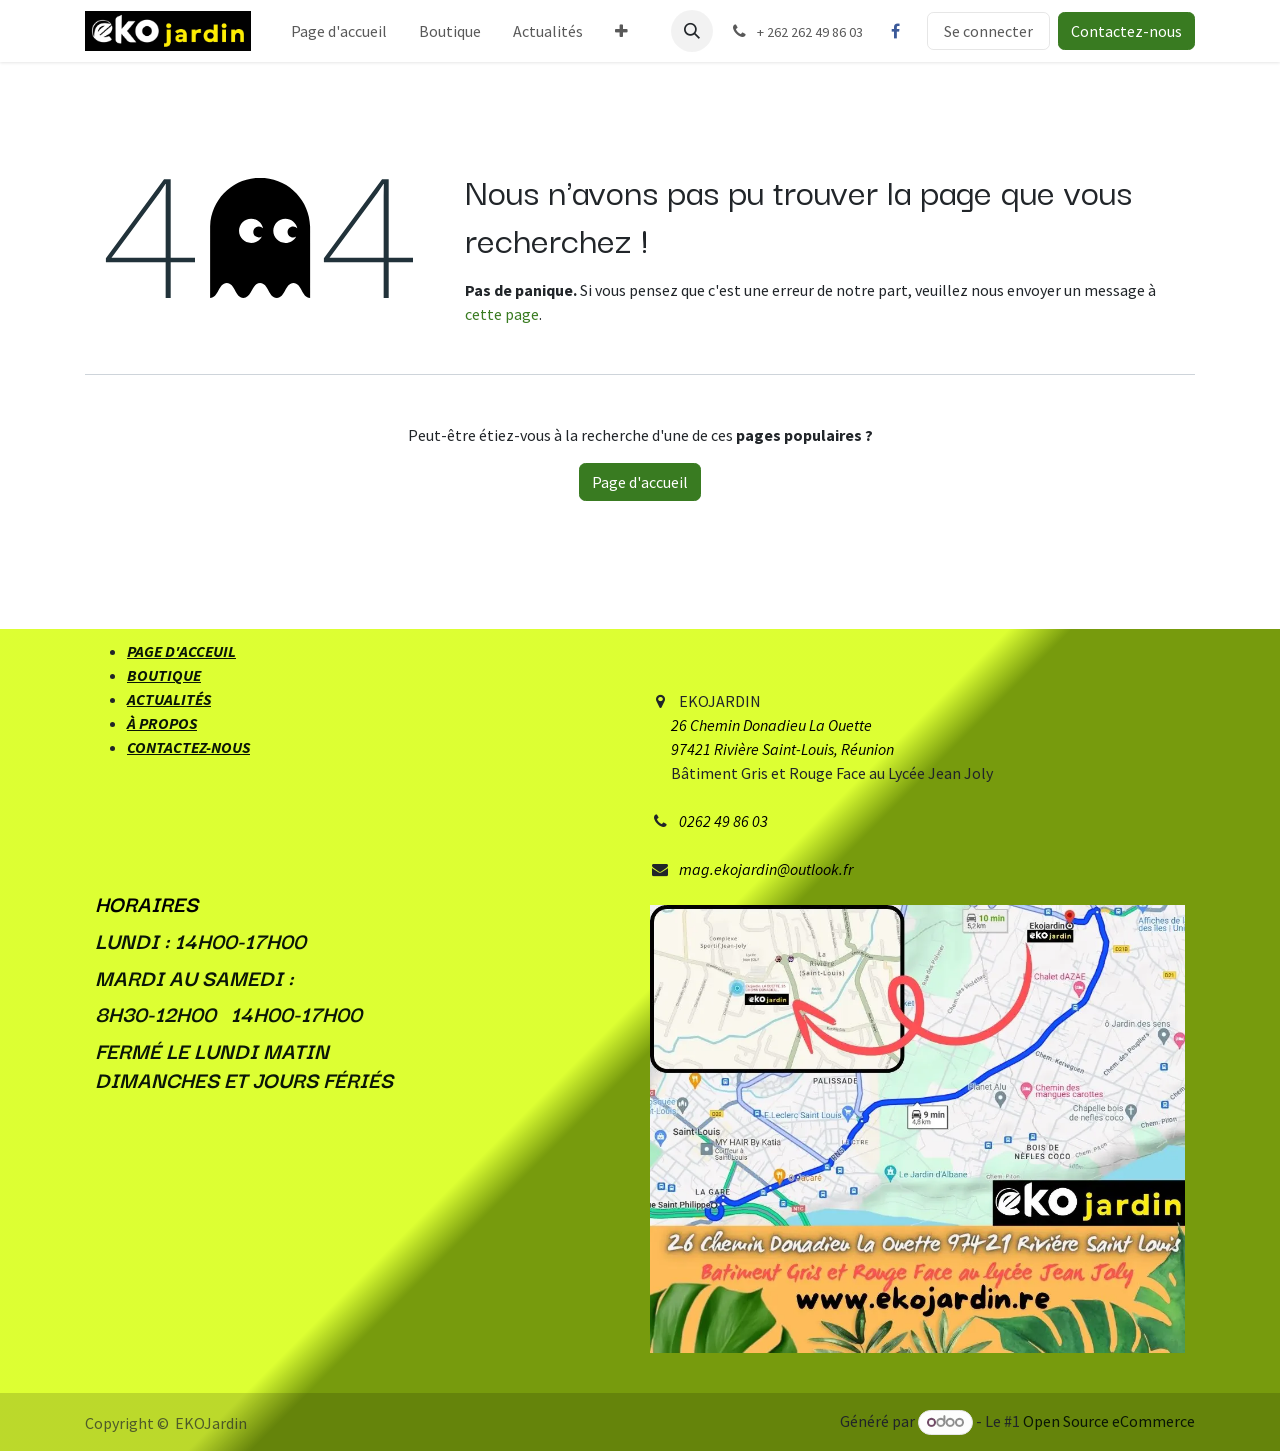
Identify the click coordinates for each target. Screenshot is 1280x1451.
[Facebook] (895, 31)
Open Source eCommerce (1109, 1421)
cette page (502, 314)
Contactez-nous (1126, 31)
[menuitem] (339, 31)
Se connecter (988, 31)
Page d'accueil (640, 482)
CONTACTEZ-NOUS (188, 747)
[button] (692, 31)
